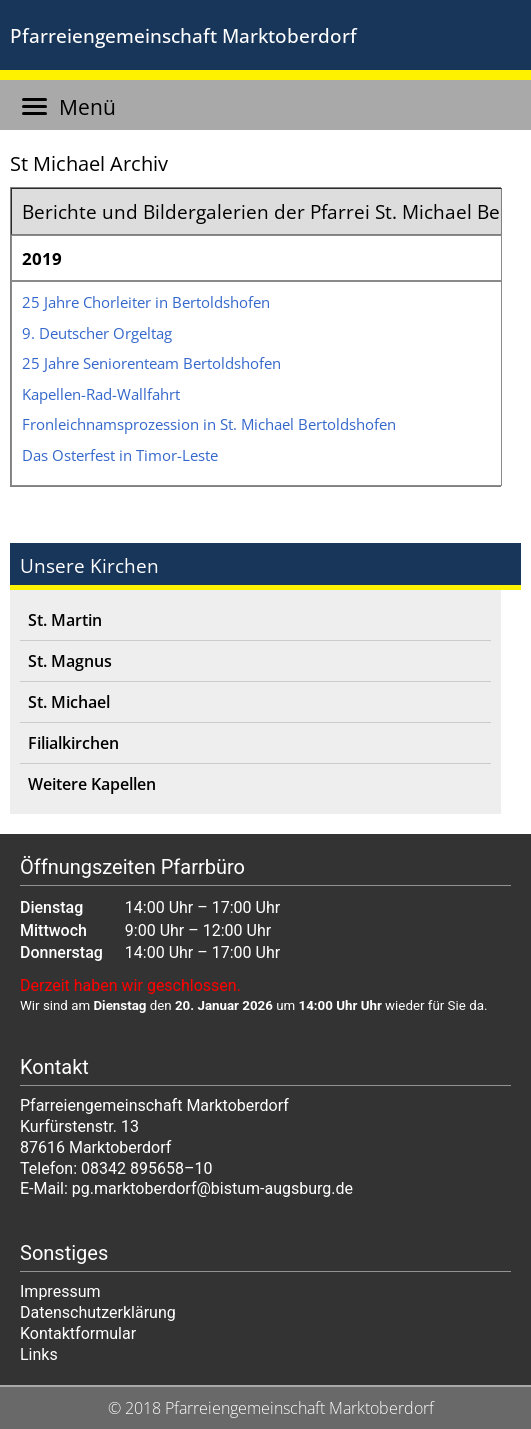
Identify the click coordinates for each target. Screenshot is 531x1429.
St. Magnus (70, 661)
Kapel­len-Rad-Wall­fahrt (101, 394)
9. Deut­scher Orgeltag (97, 333)
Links (39, 1354)
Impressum (60, 1291)
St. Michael (69, 702)
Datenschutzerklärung (98, 1312)
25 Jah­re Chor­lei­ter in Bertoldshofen (146, 302)
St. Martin (65, 620)
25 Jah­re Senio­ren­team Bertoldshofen (151, 363)
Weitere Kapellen (92, 784)
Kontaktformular (78, 1333)
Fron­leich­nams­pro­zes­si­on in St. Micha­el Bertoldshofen (209, 424)
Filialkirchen (73, 743)
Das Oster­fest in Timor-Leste (120, 455)
